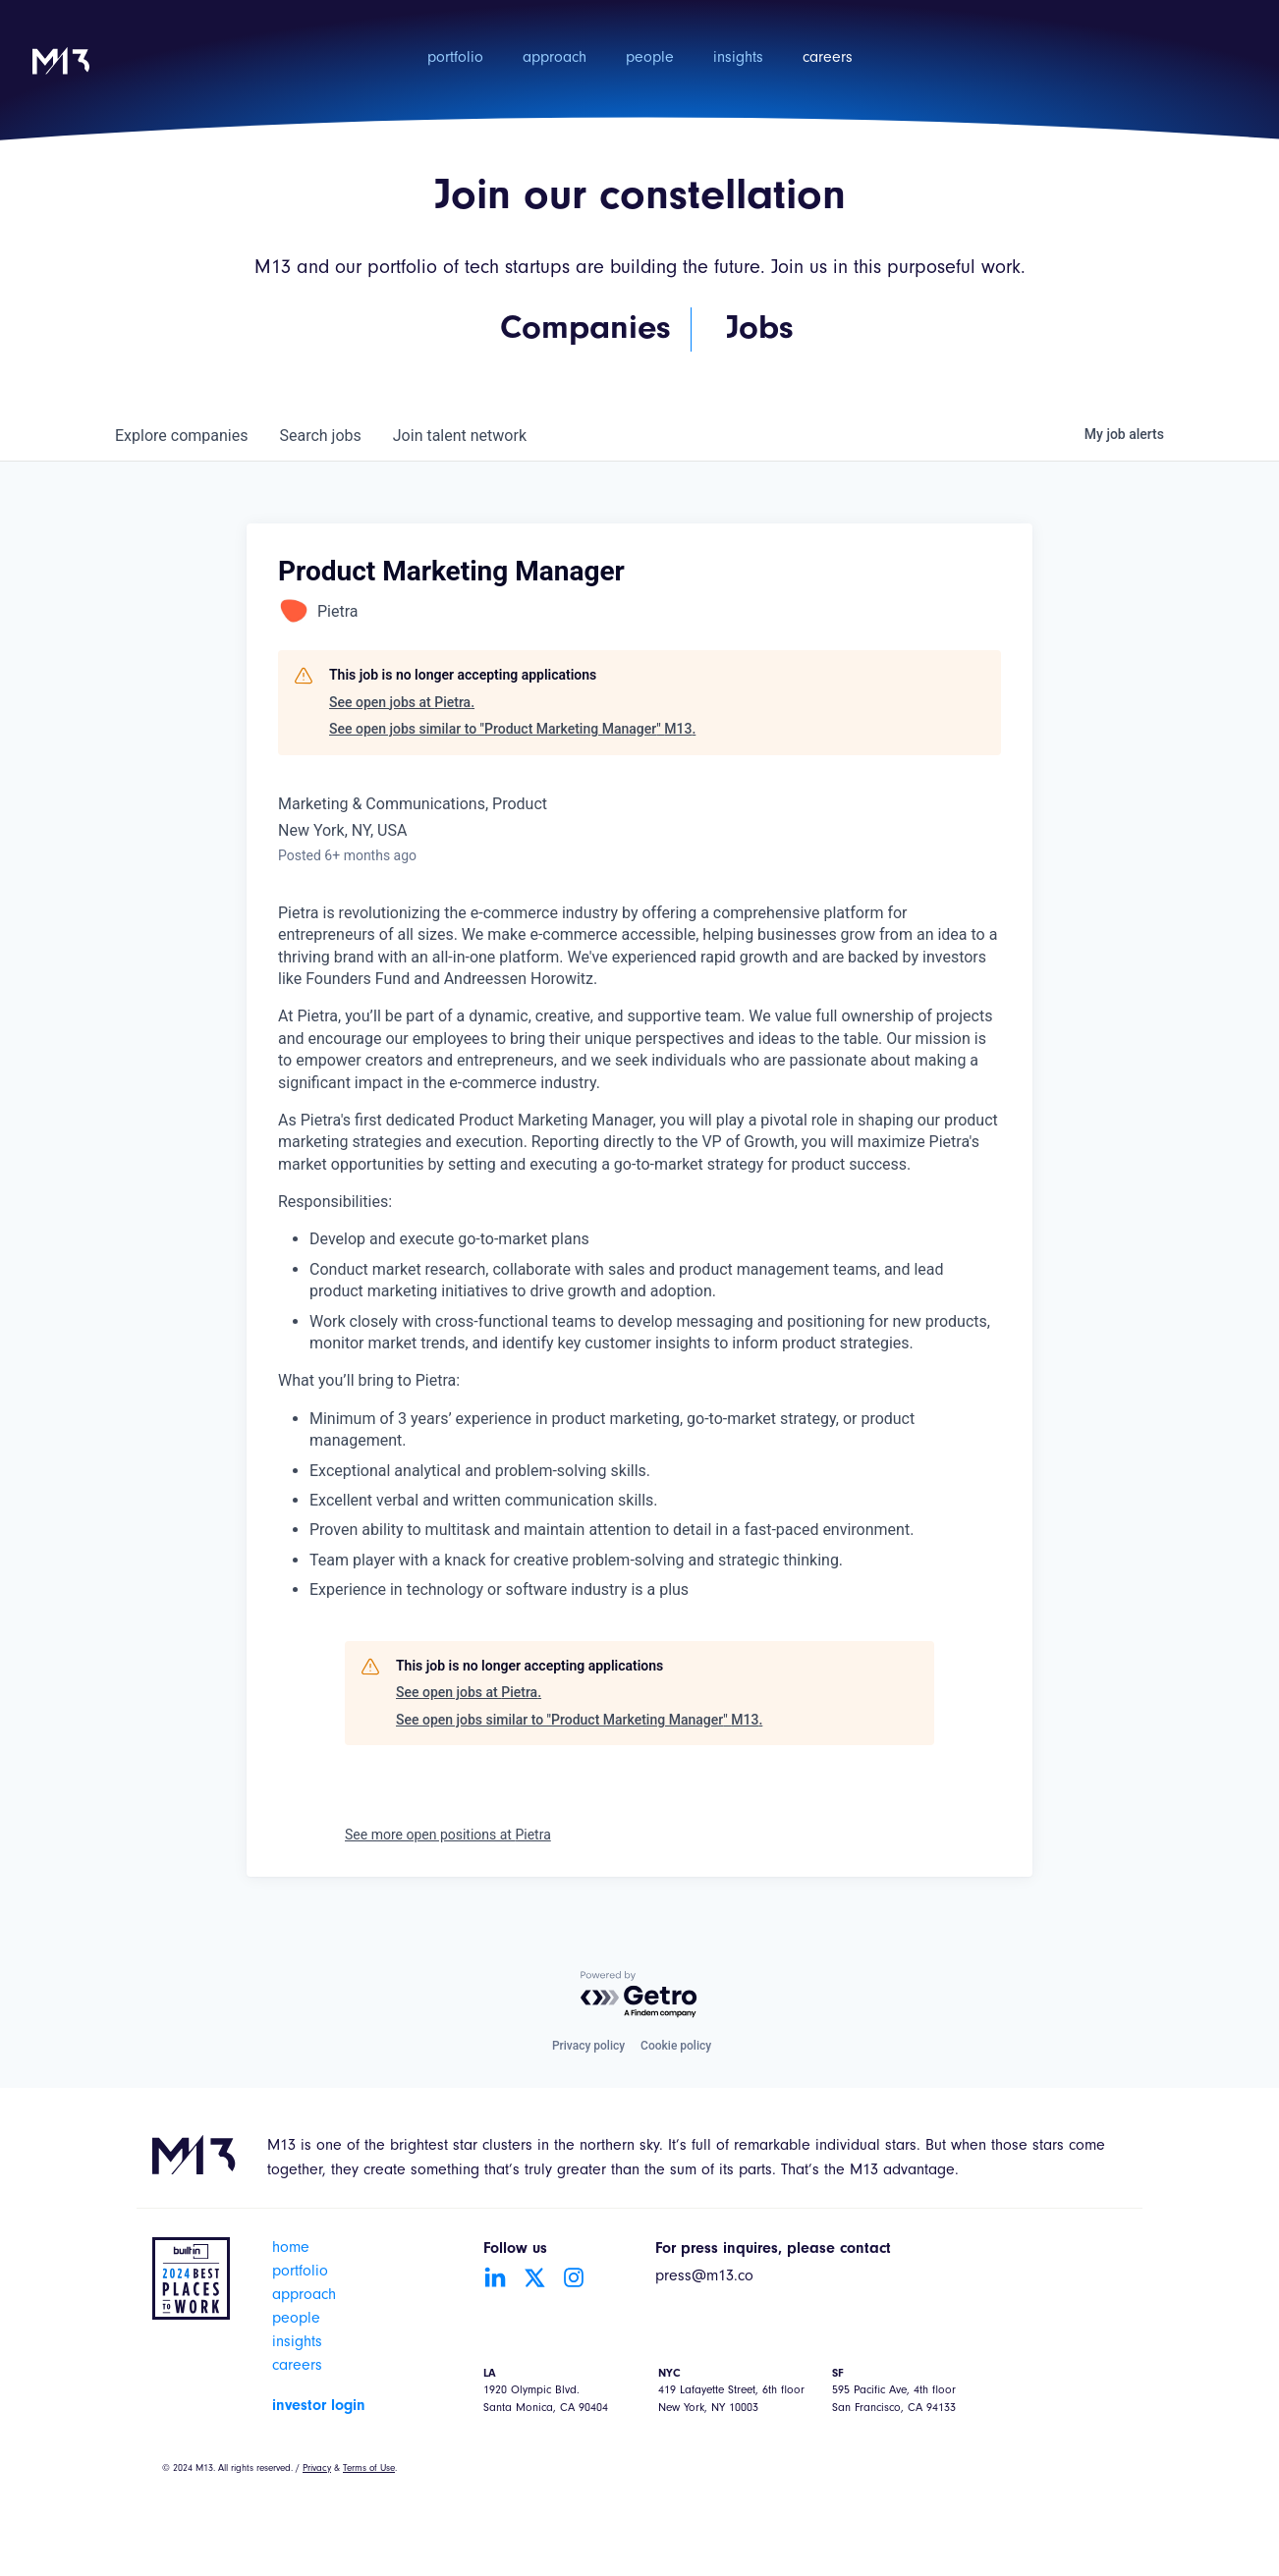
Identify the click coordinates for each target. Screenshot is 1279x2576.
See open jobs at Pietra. (401, 702)
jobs (320, 435)
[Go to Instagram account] (573, 2277)
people (650, 59)
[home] (60, 74)
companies (181, 435)
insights (738, 59)
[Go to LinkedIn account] (495, 2277)
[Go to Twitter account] (534, 2277)
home (290, 2249)
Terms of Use (369, 2469)
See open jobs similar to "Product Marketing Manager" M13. (512, 729)
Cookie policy (675, 2046)
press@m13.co (704, 2277)
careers (828, 59)
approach (554, 59)
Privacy (317, 2469)
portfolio (455, 59)
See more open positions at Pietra (448, 1834)
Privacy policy (588, 2046)
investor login (318, 2406)
